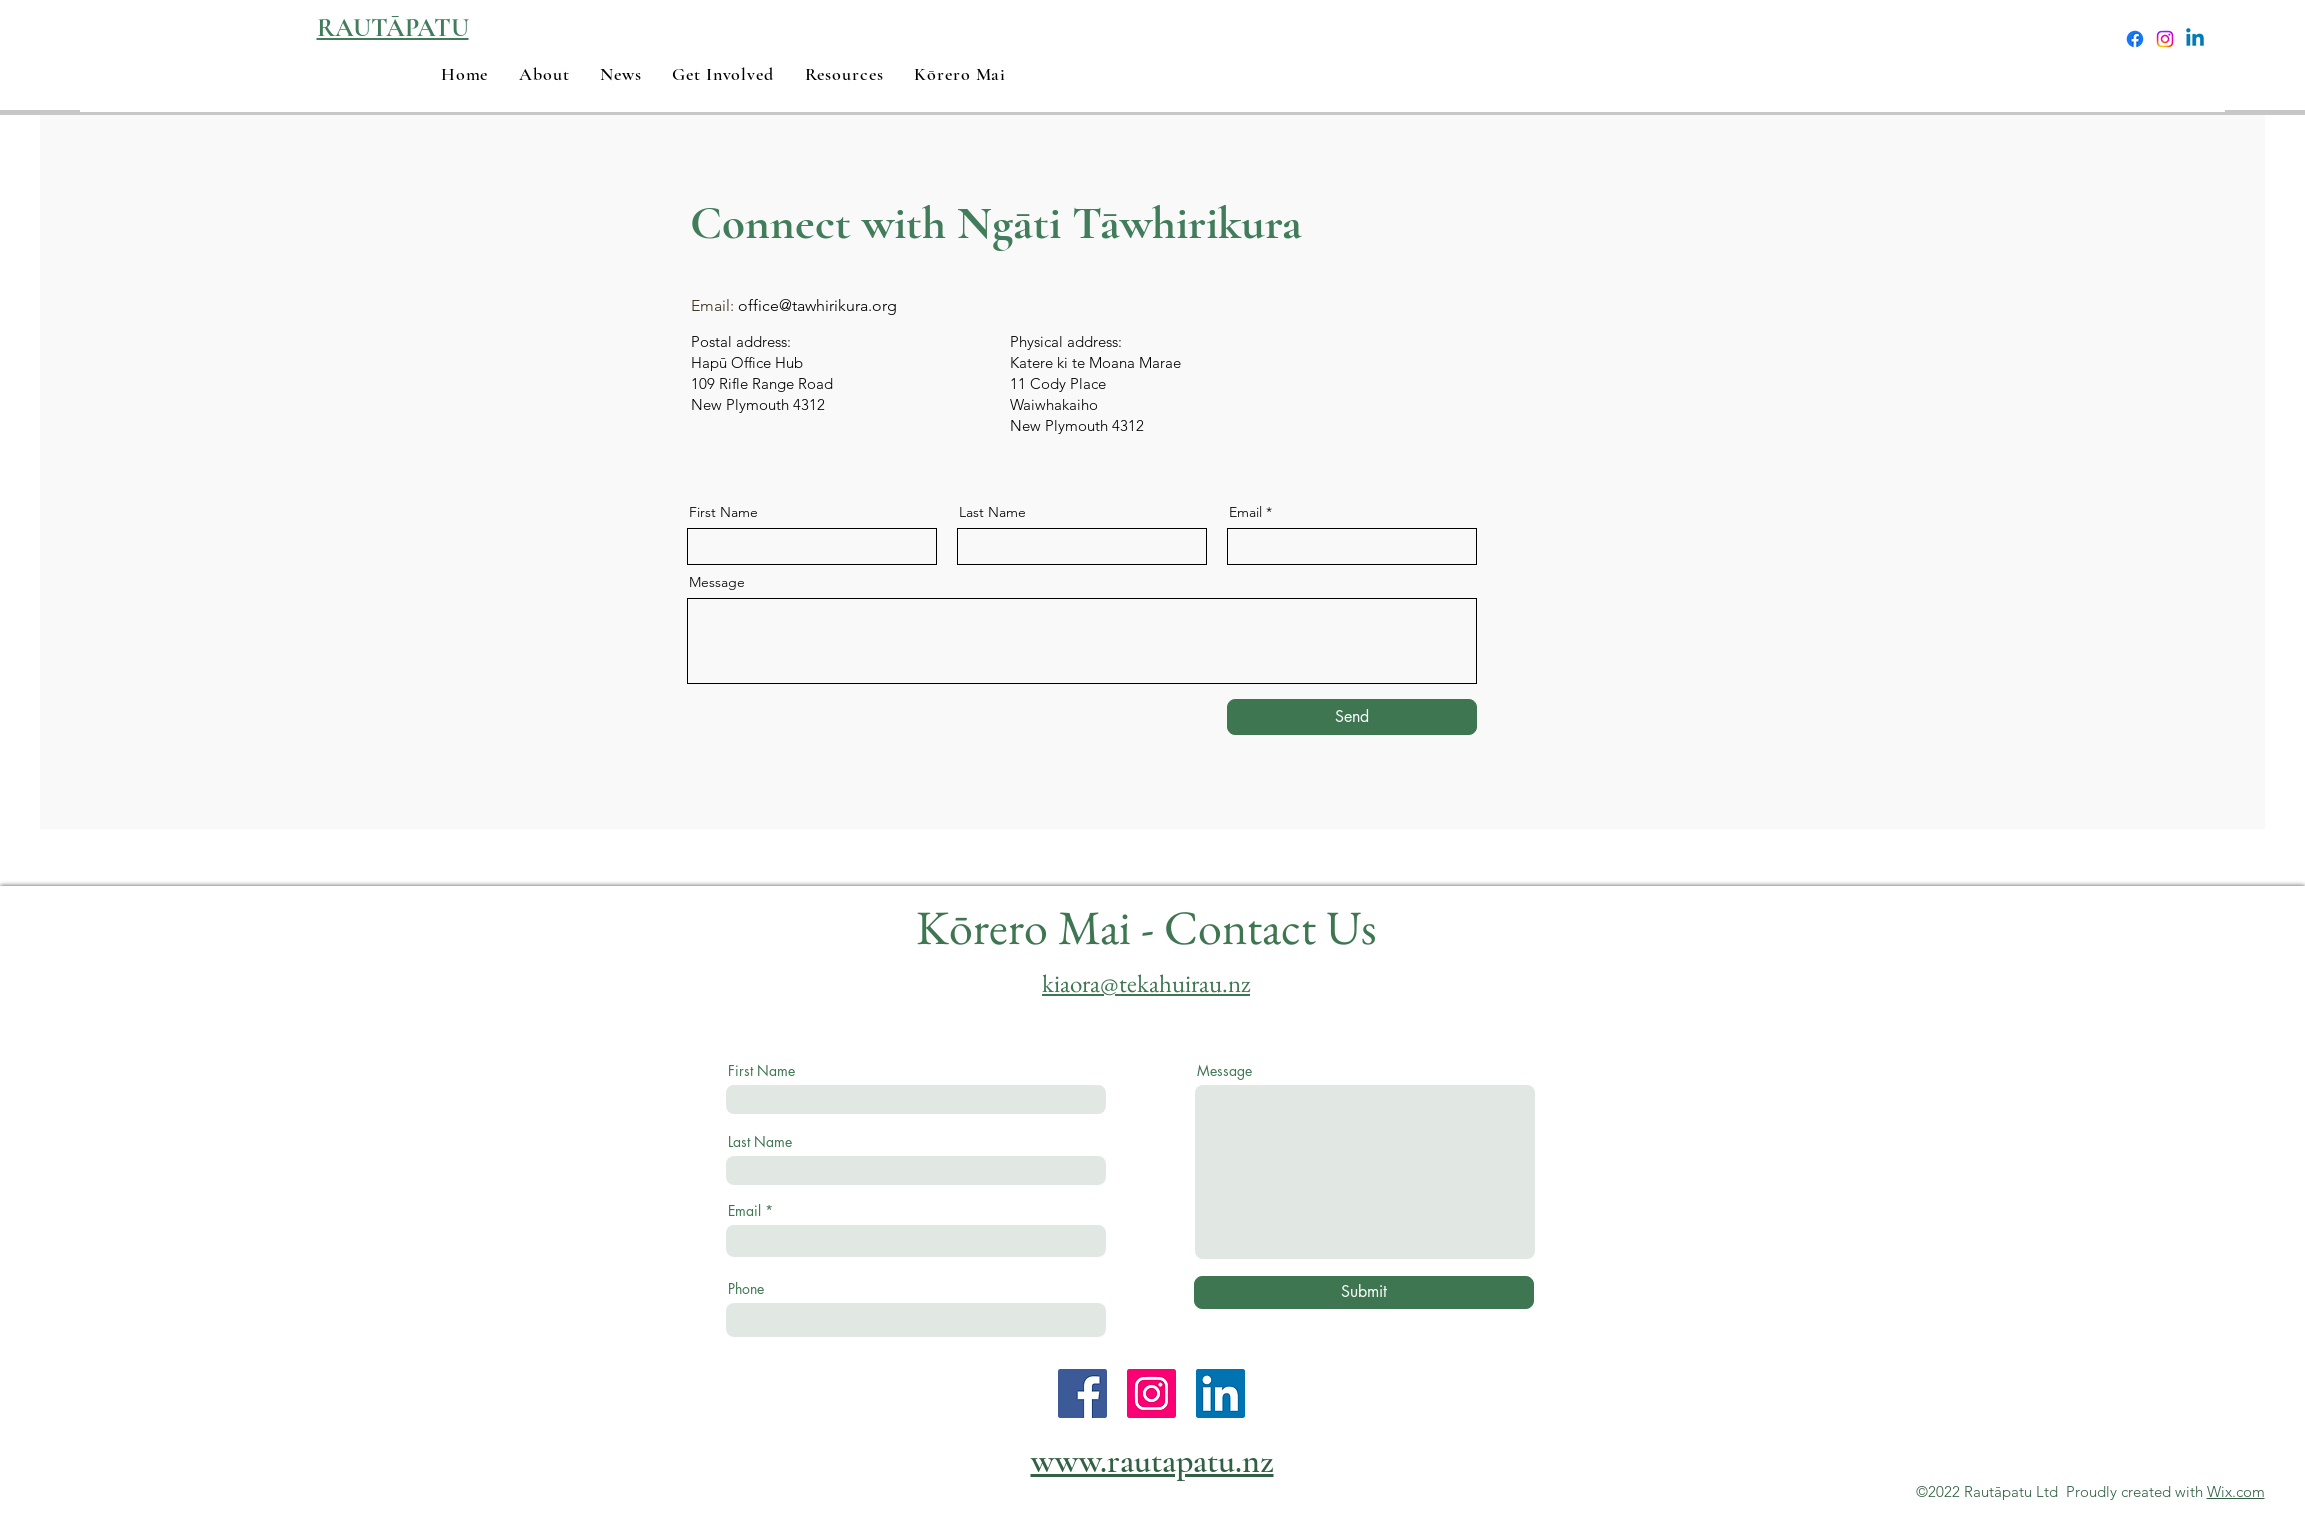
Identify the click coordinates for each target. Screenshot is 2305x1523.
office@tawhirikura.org (817, 305)
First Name (723, 512)
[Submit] (1364, 1292)
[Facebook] (2135, 39)
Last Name (992, 512)
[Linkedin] (2195, 39)
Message (717, 582)
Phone (746, 1289)
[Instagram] (2165, 39)
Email (1245, 512)
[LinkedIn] (1220, 1393)
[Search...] (1952, 39)
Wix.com (2236, 1491)
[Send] (1352, 717)
